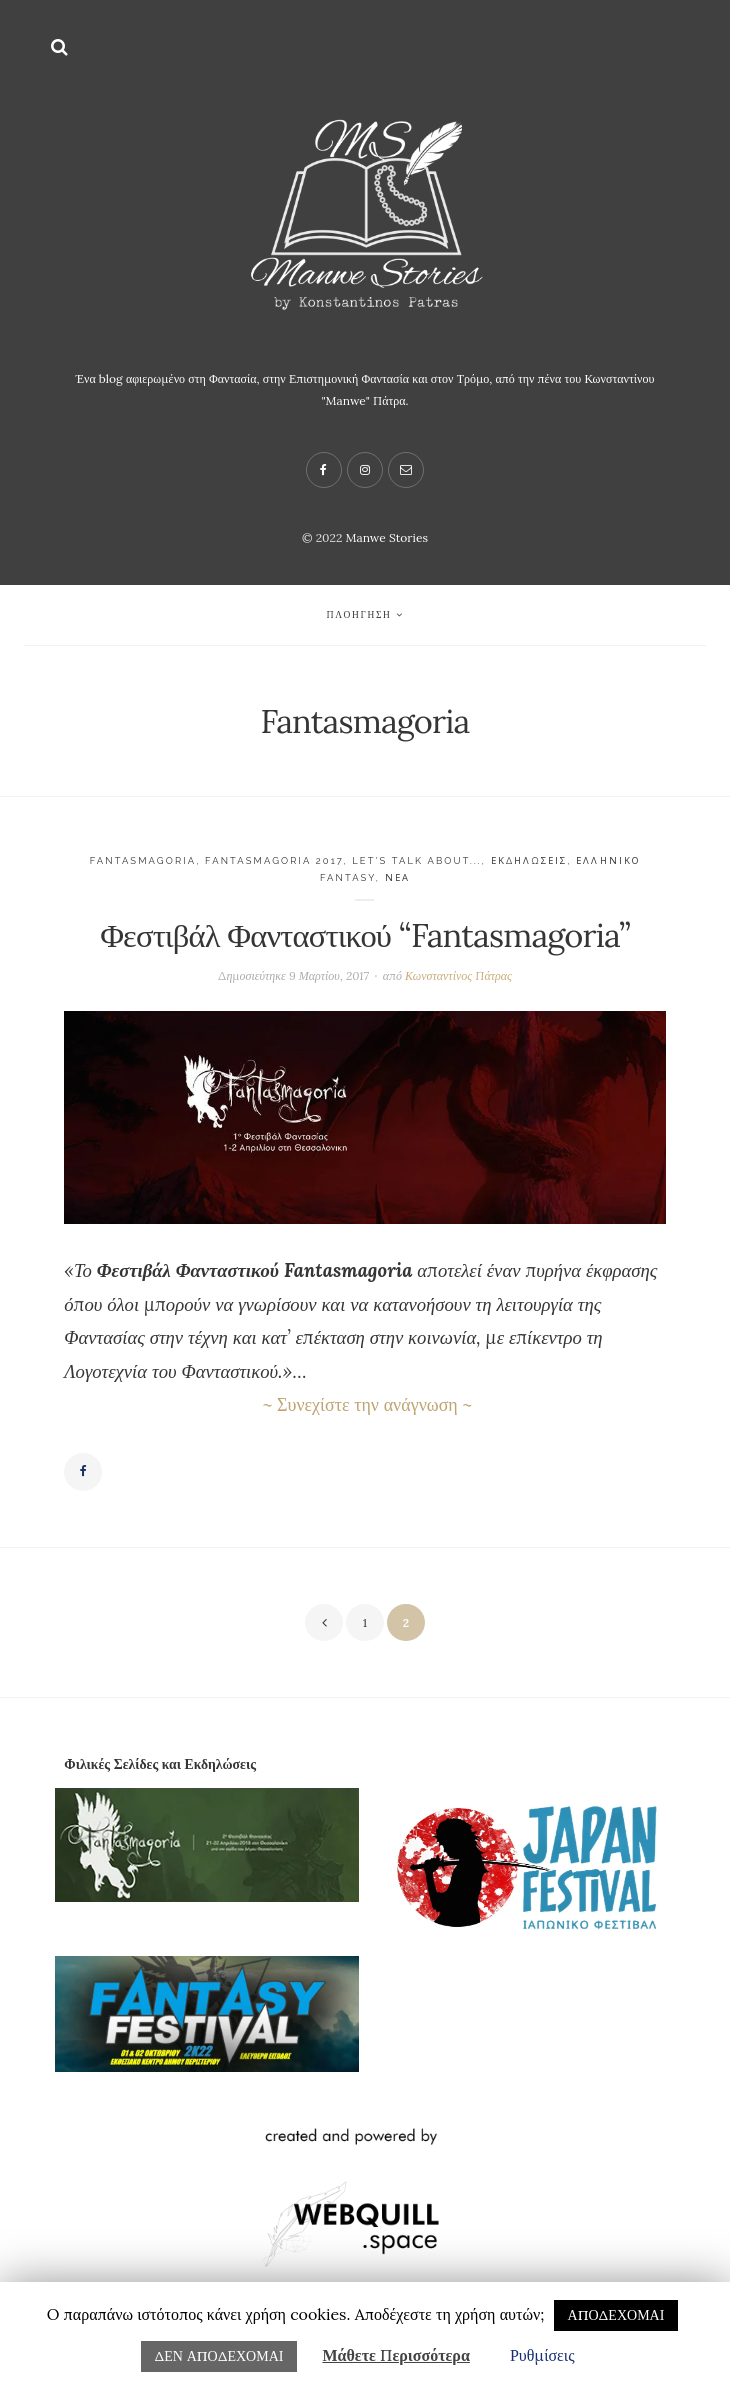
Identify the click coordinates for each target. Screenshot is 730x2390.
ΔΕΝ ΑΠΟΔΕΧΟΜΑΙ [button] (219, 2356)
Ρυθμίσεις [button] (542, 2355)
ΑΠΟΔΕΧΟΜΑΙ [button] (616, 2315)
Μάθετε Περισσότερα (395, 2355)
